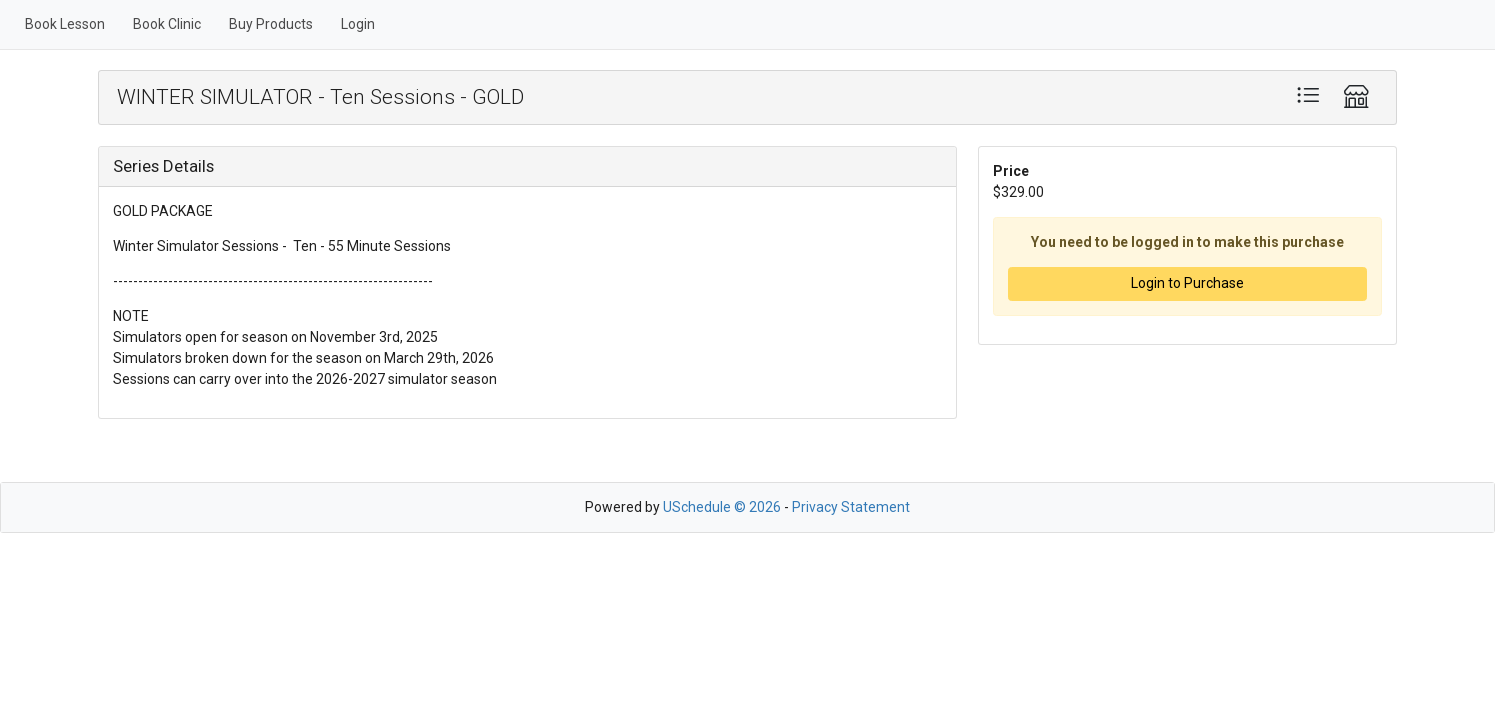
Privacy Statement (851, 507)
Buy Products (271, 24)
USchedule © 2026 (722, 507)
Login (358, 24)
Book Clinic (167, 24)
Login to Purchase (1187, 283)
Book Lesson (65, 24)
